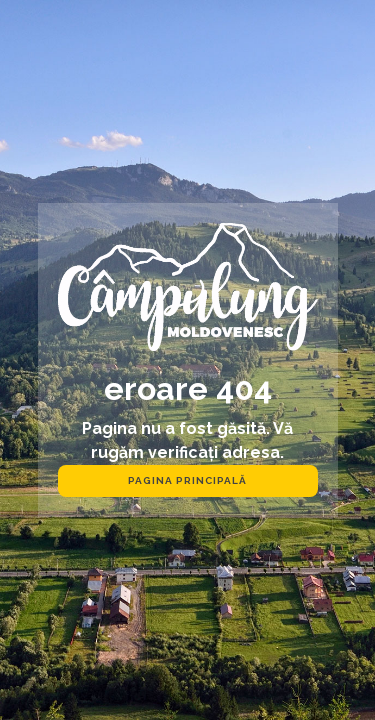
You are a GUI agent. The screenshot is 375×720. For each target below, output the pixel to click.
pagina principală (187, 480)
